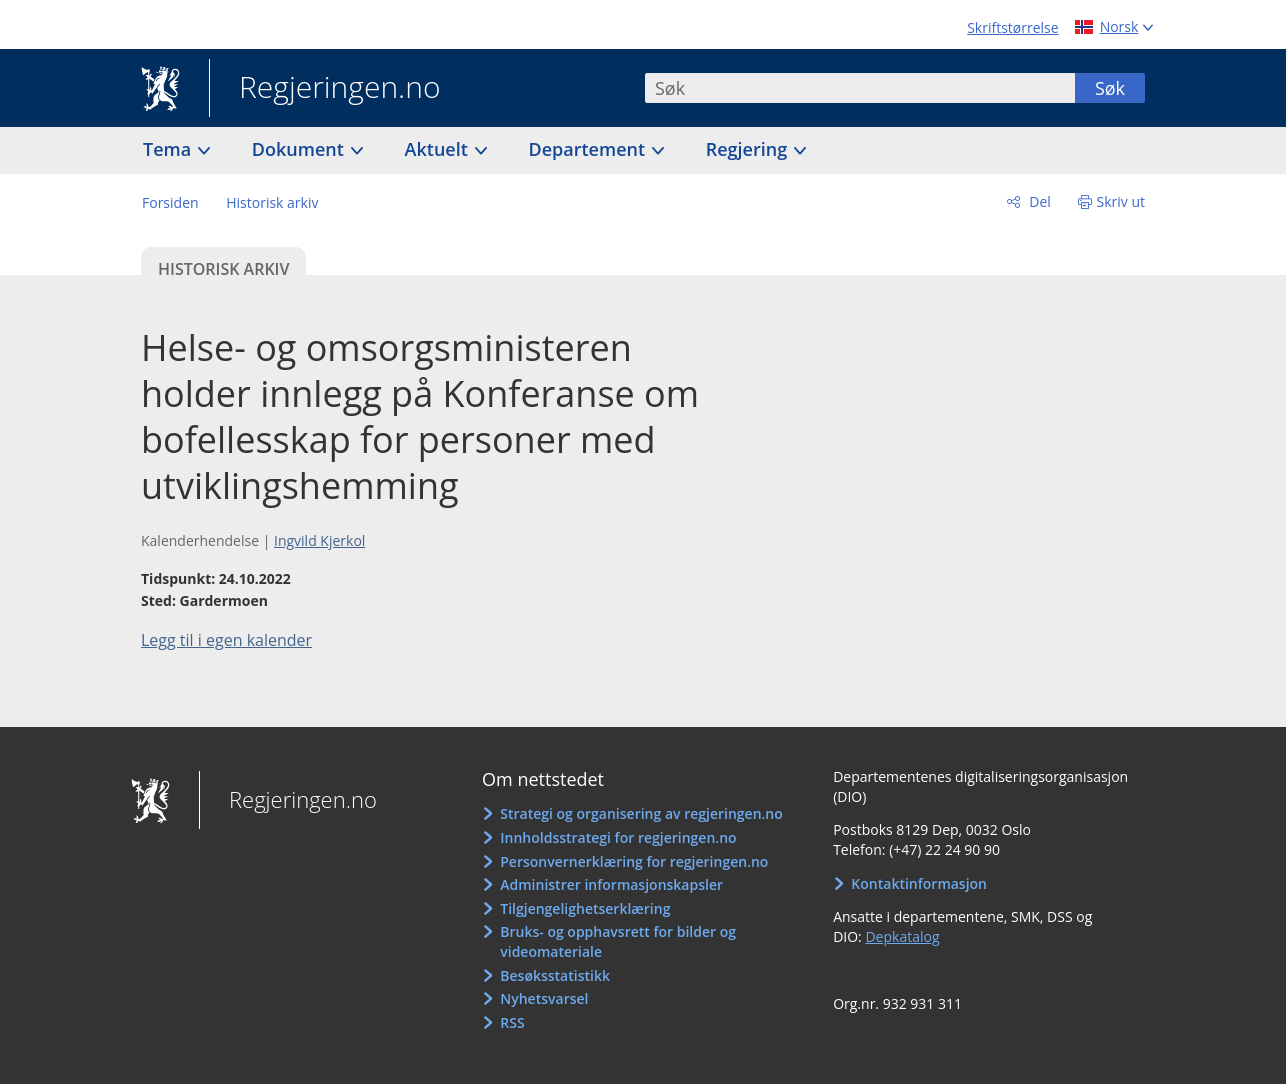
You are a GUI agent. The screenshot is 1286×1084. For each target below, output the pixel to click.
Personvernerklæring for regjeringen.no (634, 861)
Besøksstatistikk (555, 975)
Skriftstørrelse (1012, 27)
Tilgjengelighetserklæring (585, 908)
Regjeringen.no (325, 89)
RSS (512, 1022)
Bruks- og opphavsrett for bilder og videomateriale (618, 941)
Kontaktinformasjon (919, 883)
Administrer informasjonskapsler (611, 884)
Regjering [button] (749, 149)
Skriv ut (1121, 201)
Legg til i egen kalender (226, 640)
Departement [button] (589, 149)
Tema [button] (169, 149)
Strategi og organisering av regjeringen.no (641, 813)
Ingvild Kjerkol (319, 540)
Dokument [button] (300, 149)
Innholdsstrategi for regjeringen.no (618, 837)
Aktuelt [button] (439, 149)
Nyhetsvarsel (544, 998)
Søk (1110, 88)
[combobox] (860, 88)
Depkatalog (902, 936)
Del (1038, 201)
